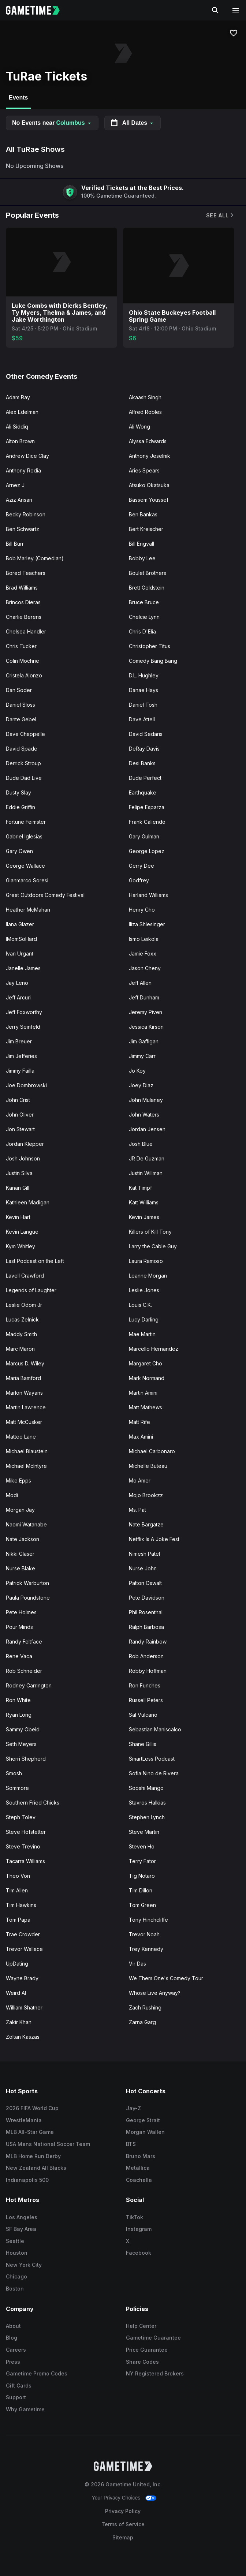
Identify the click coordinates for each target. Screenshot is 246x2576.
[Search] (215, 10)
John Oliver (20, 1114)
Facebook (138, 2253)
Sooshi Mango (146, 1788)
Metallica (138, 2168)
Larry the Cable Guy (153, 1246)
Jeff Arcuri (18, 997)
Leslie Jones (144, 1290)
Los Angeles (21, 2217)
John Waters (144, 1114)
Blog (11, 2337)
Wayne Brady (22, 1978)
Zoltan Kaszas (23, 2037)
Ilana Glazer (20, 924)
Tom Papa (18, 1920)
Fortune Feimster (26, 822)
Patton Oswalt (145, 1583)
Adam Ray (18, 397)
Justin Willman (146, 1173)
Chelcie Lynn (144, 617)
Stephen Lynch (147, 1817)
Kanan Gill (17, 1188)
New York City (24, 2265)
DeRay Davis (144, 748)
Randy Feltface (24, 1641)
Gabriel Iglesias (24, 836)
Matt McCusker (24, 1422)
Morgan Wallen (145, 2132)
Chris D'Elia (142, 631)
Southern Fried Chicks (32, 1802)
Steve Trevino (23, 1846)
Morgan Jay (20, 1510)
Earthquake (142, 792)
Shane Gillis (142, 1744)
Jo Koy (137, 1071)
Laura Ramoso (146, 1261)
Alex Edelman (22, 412)
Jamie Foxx (142, 953)
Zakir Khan (18, 2022)
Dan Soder (19, 690)
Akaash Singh (145, 397)
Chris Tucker (21, 646)
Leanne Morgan (148, 1275)
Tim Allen (17, 1890)
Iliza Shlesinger (147, 924)
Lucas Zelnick (22, 1319)
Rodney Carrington (29, 1685)
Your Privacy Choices (116, 2498)
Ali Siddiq (17, 426)
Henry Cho (142, 909)
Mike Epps (18, 1480)
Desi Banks (142, 763)
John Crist (18, 1100)
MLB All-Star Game (30, 2132)
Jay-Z (133, 2108)
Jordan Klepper (25, 1144)
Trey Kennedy (146, 1949)
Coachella (139, 2180)
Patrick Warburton (27, 1583)
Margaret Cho (145, 1363)
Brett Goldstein (146, 587)
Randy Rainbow (148, 1641)
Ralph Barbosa (146, 1627)
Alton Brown (20, 441)
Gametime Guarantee (153, 2337)
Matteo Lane (21, 1436)
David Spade (21, 748)
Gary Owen (19, 851)
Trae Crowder (23, 1934)
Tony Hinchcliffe (148, 1920)
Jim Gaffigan (144, 1041)
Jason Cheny (145, 968)
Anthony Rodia (23, 470)
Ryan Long (18, 1715)
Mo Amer (139, 1480)
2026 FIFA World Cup (32, 2108)
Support (16, 2397)
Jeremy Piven (145, 1012)
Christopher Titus (149, 646)
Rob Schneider (24, 1671)
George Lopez (146, 851)
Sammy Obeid (23, 1729)
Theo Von (18, 1876)
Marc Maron (20, 1349)
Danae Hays (143, 690)
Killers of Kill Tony (150, 1232)
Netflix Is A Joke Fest (154, 1539)
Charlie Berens (23, 617)
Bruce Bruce (144, 602)
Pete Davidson (146, 1597)
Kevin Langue (22, 1232)
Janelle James (23, 968)
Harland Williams (148, 895)
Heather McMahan (28, 909)
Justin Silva (19, 1173)
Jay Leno (17, 983)
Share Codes (142, 2362)
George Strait (143, 2120)
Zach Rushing (145, 2007)
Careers (16, 2350)
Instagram (139, 2229)
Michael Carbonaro (152, 1451)
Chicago (16, 2276)
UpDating (17, 1963)
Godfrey (139, 880)
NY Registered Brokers (155, 2373)
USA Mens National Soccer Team (48, 2144)
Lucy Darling (144, 1319)
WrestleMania (24, 2120)
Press (13, 2362)
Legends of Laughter (31, 1290)
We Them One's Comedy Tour (166, 1978)
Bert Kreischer (146, 529)
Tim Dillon (140, 1890)
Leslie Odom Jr (24, 1305)
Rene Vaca (19, 1656)
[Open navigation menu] (235, 10)
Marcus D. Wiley (25, 1363)
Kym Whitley (20, 1246)
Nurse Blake (20, 1568)
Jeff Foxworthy (24, 1012)
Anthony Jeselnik (149, 456)
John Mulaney (146, 1100)
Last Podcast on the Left (35, 1261)
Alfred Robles (145, 412)
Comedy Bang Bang (153, 661)
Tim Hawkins (21, 1905)
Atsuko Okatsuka (149, 485)
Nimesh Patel (144, 1554)
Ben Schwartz (22, 529)
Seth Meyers (21, 1744)
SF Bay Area (21, 2229)
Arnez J (15, 485)
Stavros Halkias (147, 1802)
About (13, 2326)
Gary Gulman (144, 836)
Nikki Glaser (20, 1554)
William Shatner (24, 2007)
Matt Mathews (145, 1407)
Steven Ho (141, 1846)
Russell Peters (146, 1700)
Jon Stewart (20, 1129)
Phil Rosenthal (146, 1612)
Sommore (17, 1788)
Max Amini (141, 1436)
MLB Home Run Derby (33, 2156)
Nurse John (143, 1568)
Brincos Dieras (23, 602)
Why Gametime (25, 2409)
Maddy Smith (21, 1334)
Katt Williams (144, 1202)
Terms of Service (123, 2524)
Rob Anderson (146, 1656)
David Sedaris (146, 734)
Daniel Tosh (143, 705)
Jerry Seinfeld (23, 1027)
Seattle (15, 2241)
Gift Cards (18, 2385)
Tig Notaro (142, 1876)
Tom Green (142, 1905)
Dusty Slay (18, 792)
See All (220, 215)
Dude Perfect (145, 778)
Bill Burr (15, 544)
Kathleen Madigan (27, 1202)
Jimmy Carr (142, 1056)
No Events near (52, 122)
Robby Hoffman (148, 1671)
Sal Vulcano (143, 1715)
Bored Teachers (25, 573)
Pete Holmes (21, 1612)
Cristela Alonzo (24, 675)
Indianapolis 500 (27, 2180)
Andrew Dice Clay (27, 456)
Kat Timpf (140, 1188)
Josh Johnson (23, 1158)
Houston (16, 2253)
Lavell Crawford (25, 1275)
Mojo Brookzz (146, 1495)
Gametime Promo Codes (36, 2373)
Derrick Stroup (23, 763)
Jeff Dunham (144, 997)
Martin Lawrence (26, 1407)
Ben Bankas (143, 514)
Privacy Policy (123, 2511)
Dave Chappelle (25, 734)
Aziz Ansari (19, 500)
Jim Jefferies (21, 1056)
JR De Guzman (146, 1158)
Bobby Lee (142, 558)
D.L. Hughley (144, 675)
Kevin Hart (18, 1217)
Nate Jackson (22, 1539)
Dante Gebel (21, 719)
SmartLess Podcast (152, 1759)
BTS (131, 2144)
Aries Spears (144, 470)
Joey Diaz (141, 1085)
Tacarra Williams (25, 1861)
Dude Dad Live (24, 778)
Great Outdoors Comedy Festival (45, 895)
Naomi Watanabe (26, 1524)
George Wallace (25, 866)
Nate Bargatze (146, 1524)
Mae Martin (142, 1334)
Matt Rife (139, 1422)
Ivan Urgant (19, 953)
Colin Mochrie (22, 661)
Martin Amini (143, 1393)
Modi (12, 1495)
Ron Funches (144, 1685)
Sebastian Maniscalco (155, 1729)
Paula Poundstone (28, 1597)
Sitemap (122, 2537)
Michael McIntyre (26, 1466)
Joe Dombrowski (26, 1085)
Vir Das (137, 1963)
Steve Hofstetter (26, 1832)
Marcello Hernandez (153, 1349)
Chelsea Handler (26, 631)
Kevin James (144, 1217)
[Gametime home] (37, 10)
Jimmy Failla (20, 1071)
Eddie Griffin (20, 807)
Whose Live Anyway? (154, 1993)
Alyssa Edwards (148, 441)
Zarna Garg (142, 2022)
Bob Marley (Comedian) (35, 558)
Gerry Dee (141, 866)
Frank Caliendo (147, 822)
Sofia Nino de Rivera (154, 1773)
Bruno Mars (140, 2156)
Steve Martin (144, 1832)
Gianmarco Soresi (27, 880)
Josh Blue (141, 1144)
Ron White (18, 1700)
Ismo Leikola (144, 939)
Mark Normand (146, 1378)
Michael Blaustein (27, 1451)
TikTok (134, 2217)
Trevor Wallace (24, 1949)
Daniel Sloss (20, 705)
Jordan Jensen (147, 1129)
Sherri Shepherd (26, 1759)
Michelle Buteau (148, 1466)
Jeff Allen (140, 983)
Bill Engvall (141, 544)
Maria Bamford (23, 1378)
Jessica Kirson (146, 1027)
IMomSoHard (21, 939)
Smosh (14, 1773)
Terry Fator (142, 1861)
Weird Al (16, 1993)
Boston (15, 2288)
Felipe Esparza (146, 807)
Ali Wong (139, 426)
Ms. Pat (137, 1510)
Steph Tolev (21, 1817)
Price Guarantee (147, 2350)
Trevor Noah (144, 1934)
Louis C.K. (140, 1305)
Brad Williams (22, 587)
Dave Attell (142, 719)
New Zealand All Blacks (36, 2168)
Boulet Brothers (147, 573)
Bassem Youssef (148, 500)
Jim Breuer (19, 1041)
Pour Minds (19, 1627)
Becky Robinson (25, 514)
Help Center (141, 2326)
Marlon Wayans (24, 1393)
